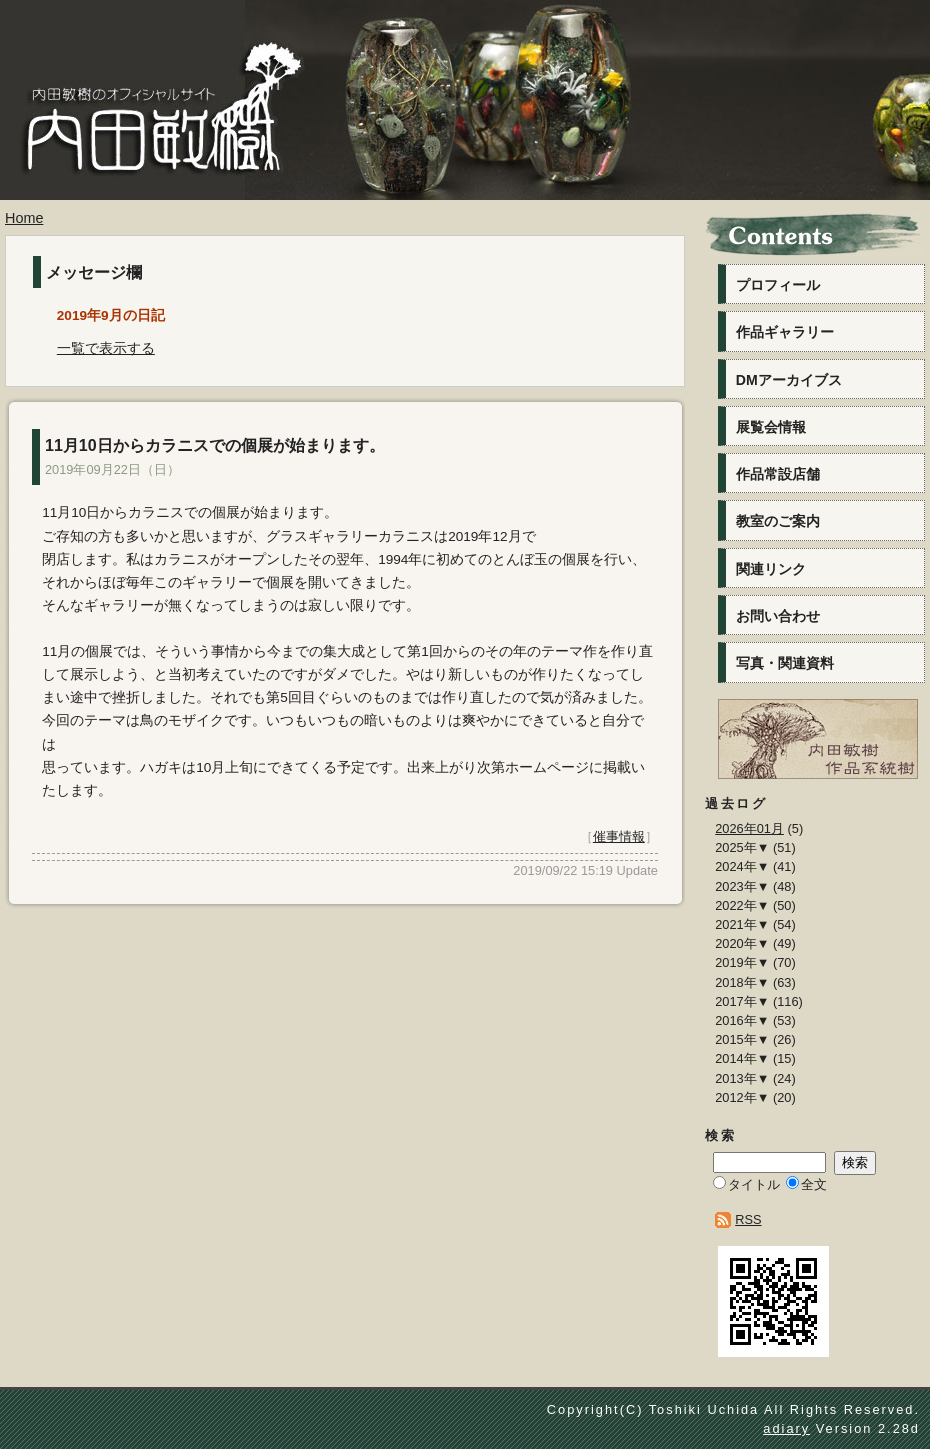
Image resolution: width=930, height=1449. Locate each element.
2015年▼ (742, 1039)
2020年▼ (742, 943)
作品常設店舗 (778, 474)
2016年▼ (742, 1020)
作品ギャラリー (785, 332)
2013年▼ (742, 1078)
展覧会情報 (771, 427)
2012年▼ (742, 1097)
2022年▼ (742, 905)
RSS (748, 1219)
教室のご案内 (778, 521)
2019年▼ (742, 962)
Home (24, 218)
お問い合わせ (778, 616)
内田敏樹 (155, 147)
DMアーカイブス (789, 380)
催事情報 (619, 836)
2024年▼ (742, 866)
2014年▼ (742, 1058)
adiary (786, 1428)
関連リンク (771, 569)
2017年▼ (742, 1001)
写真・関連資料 (785, 663)
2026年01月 (749, 828)
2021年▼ (742, 924)
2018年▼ (742, 982)
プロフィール (778, 285)
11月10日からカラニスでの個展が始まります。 (215, 445)
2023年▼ (742, 886)
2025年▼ (742, 847)
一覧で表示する (106, 348)
